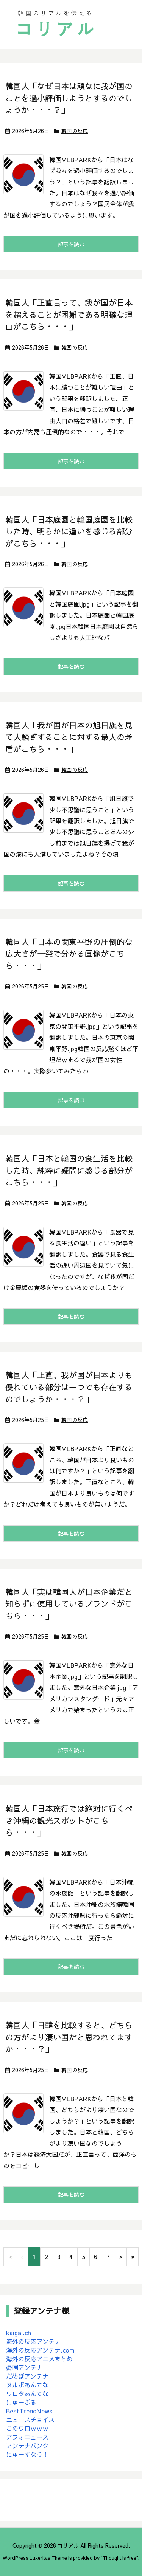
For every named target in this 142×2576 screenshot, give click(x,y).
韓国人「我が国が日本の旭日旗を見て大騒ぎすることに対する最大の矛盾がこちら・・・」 (69, 737)
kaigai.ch (18, 2332)
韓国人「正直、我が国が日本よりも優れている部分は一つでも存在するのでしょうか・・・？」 (69, 1386)
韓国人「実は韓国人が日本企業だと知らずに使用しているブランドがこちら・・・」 (69, 1603)
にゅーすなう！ (27, 2454)
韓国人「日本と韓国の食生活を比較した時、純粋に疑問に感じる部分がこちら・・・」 (69, 1170)
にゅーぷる (21, 2402)
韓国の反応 (74, 131)
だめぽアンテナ (27, 2376)
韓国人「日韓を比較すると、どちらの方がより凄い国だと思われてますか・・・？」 (69, 2037)
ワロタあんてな (27, 2393)
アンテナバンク (27, 2445)
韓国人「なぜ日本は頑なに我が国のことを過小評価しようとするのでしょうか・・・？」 (69, 98)
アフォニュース (27, 2437)
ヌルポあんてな (27, 2385)
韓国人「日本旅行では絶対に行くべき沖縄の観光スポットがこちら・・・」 (69, 1820)
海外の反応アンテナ (33, 2341)
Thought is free (119, 2557)
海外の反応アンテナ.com (40, 2350)
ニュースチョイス (30, 2419)
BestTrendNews (29, 2411)
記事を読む (71, 244)
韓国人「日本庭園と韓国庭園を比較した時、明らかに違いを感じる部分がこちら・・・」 (69, 531)
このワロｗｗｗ (27, 2428)
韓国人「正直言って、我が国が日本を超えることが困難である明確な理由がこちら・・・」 (69, 314)
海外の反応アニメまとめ (39, 2358)
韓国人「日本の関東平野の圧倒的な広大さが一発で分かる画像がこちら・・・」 (69, 953)
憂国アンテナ (24, 2367)
